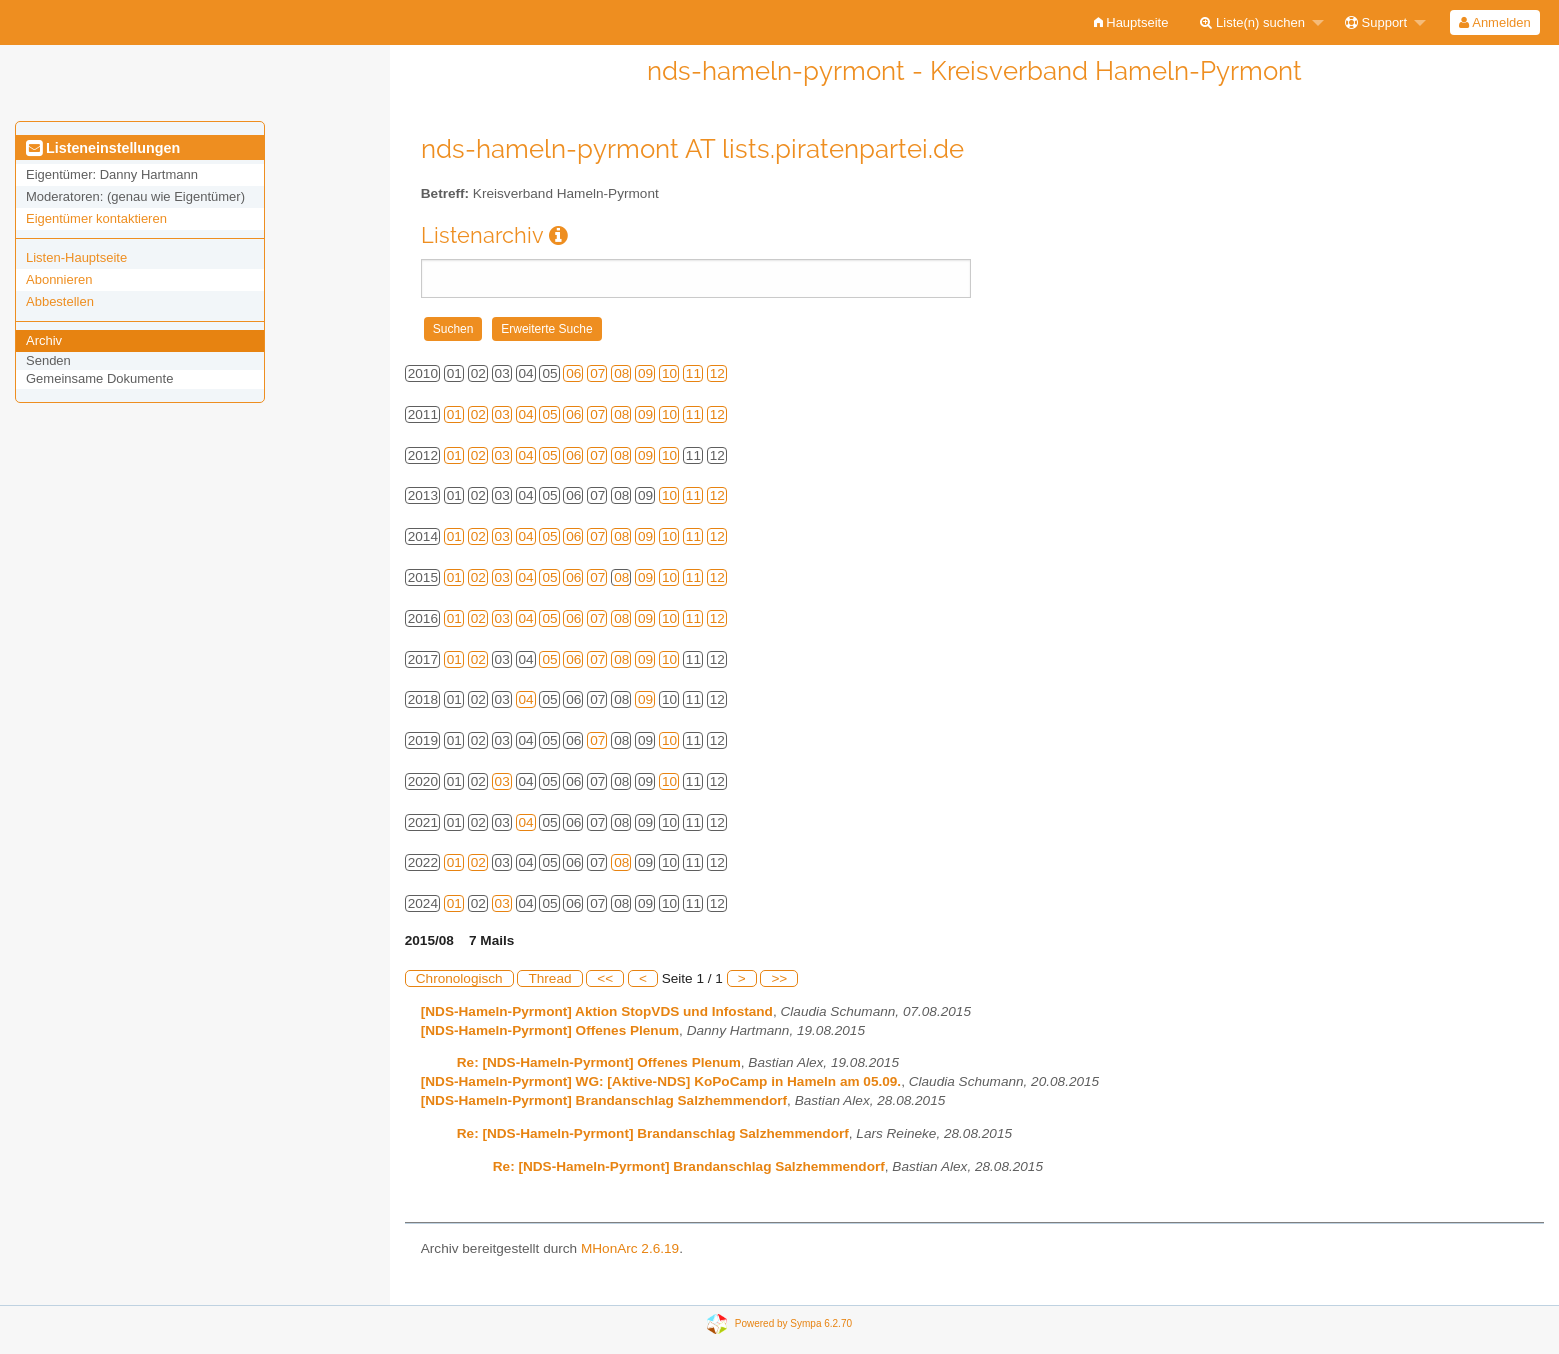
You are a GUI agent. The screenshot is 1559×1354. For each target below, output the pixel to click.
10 (669, 373)
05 (549, 414)
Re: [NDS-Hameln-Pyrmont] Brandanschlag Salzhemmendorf (653, 1133)
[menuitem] (1131, 22)
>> (779, 978)
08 (621, 373)
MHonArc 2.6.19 (630, 1248)
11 (693, 373)
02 (478, 414)
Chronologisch (459, 978)
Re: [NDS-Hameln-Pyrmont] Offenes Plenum (599, 1062)
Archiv (44, 340)
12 (717, 373)
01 (454, 414)
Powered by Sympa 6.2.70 (793, 1322)
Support (1376, 22)
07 (597, 373)
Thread (549, 978)
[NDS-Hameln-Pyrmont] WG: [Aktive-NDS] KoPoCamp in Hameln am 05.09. (661, 1081)
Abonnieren (59, 279)
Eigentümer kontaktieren (96, 218)
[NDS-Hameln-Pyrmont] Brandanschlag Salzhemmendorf (604, 1100)
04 (526, 414)
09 (645, 373)
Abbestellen (60, 301)
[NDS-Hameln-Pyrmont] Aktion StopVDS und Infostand (597, 1011)
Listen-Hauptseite (76, 257)
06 (573, 373)
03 (502, 414)
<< (605, 978)
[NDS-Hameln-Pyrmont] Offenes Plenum (550, 1030)
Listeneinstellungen (103, 148)
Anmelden (1494, 22)
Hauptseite (1131, 22)
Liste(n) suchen (1252, 22)
